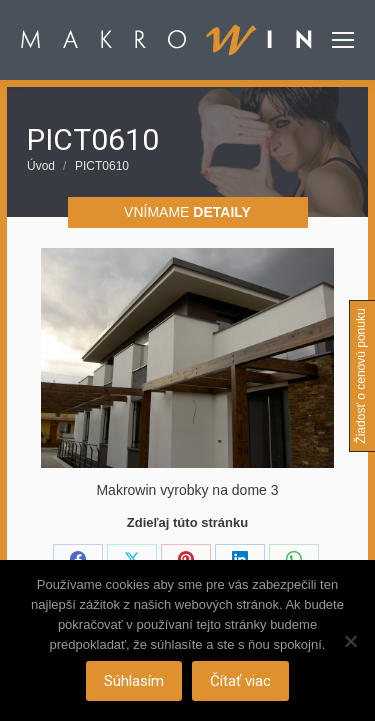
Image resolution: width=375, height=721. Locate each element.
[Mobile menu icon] (343, 40)
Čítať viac (240, 681)
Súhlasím (134, 681)
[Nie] (350, 641)
